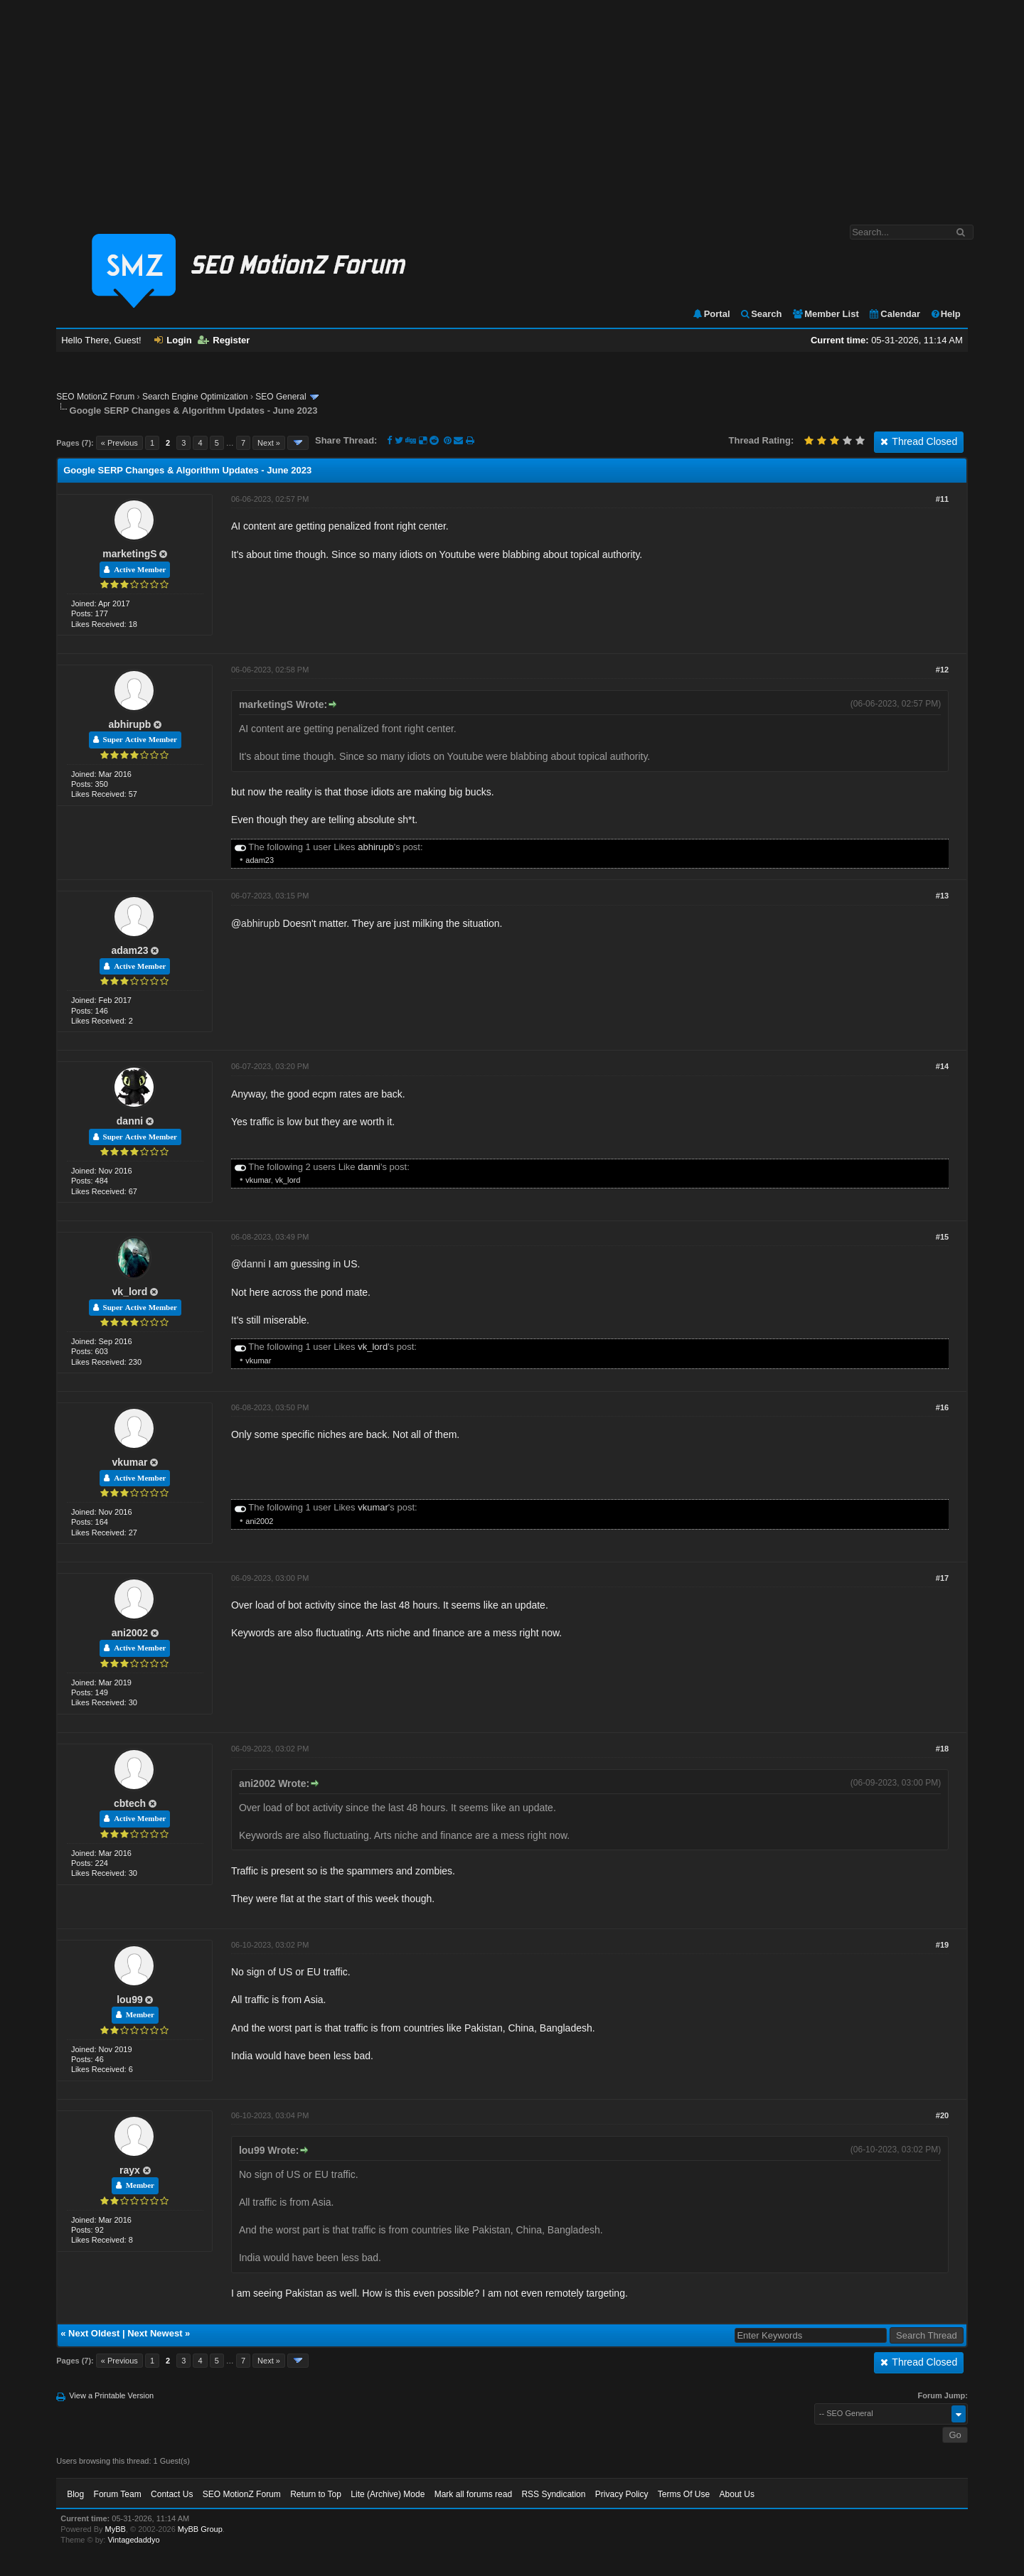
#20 (942, 2115)
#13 (942, 895)
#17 (942, 1578)
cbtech (130, 1803)
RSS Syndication (553, 2494)
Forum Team (118, 2494)
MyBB (115, 2529)
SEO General (280, 397)
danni (130, 1121)
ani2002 (259, 1521)
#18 (942, 1748)
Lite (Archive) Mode (388, 2494)
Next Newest (154, 2333)
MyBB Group (200, 2529)
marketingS (129, 553)
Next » (268, 443)
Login (172, 340)
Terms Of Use (684, 2494)
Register (224, 340)
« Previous (119, 443)
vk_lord (287, 1180)
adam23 (259, 860)
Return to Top (315, 2494)
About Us (737, 2494)
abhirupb (130, 724)
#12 (942, 669)
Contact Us (172, 2494)
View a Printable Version (111, 2395)
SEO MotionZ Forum (95, 397)
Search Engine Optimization (195, 397)
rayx (129, 2170)
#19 (942, 1945)
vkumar (257, 1180)
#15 (942, 1237)
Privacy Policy (622, 2494)
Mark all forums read (473, 2494)
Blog (75, 2494)
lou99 (130, 1999)
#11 (942, 499)
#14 (942, 1066)
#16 (942, 1407)
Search (761, 313)
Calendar (894, 313)
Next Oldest (93, 2333)
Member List (825, 313)
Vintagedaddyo (133, 2539)
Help (945, 313)
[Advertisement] (512, 105)
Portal (711, 313)
